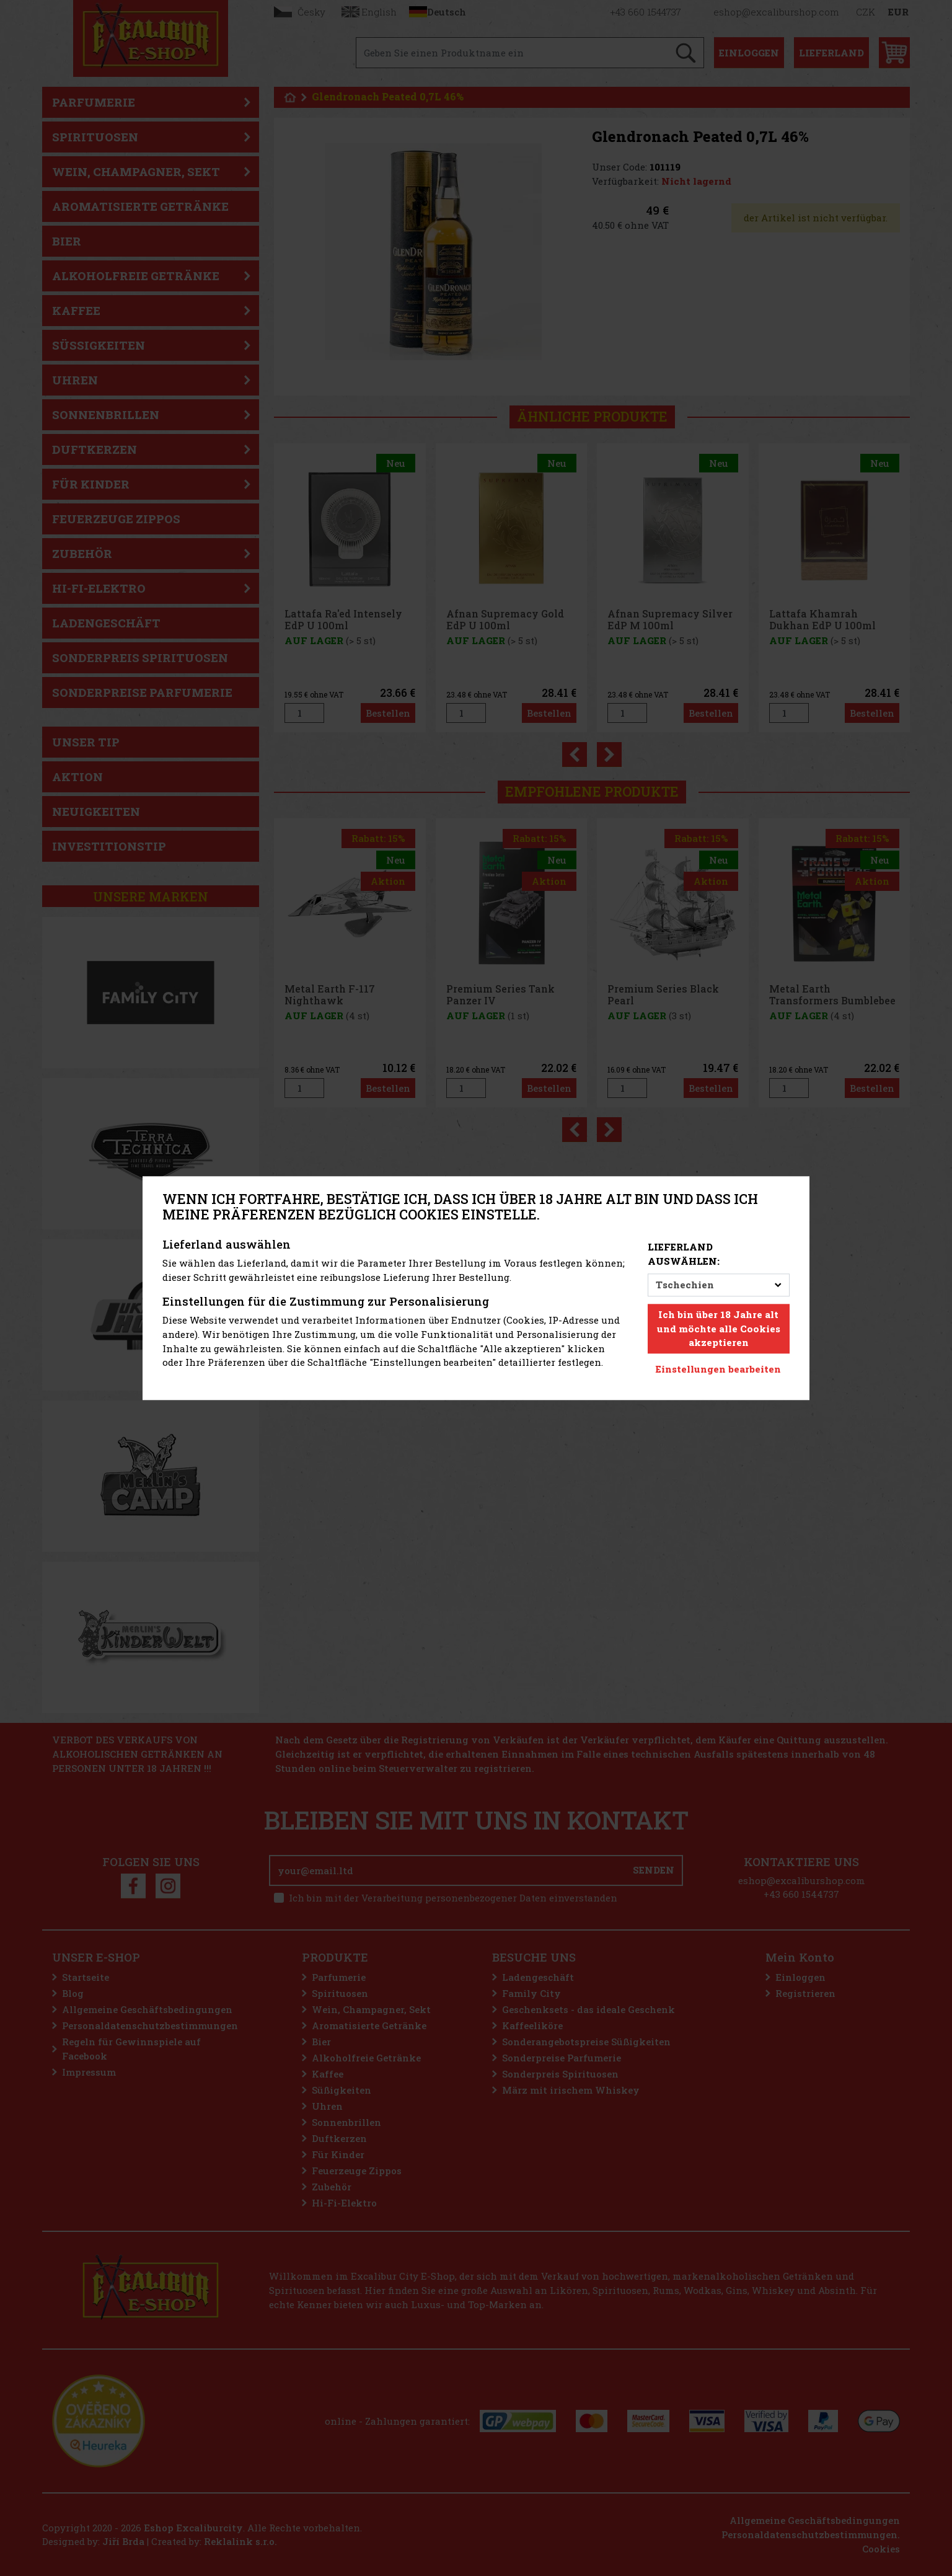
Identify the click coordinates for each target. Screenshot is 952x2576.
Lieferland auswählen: (684, 1254)
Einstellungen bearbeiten (718, 1369)
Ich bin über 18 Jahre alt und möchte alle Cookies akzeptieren (718, 1328)
